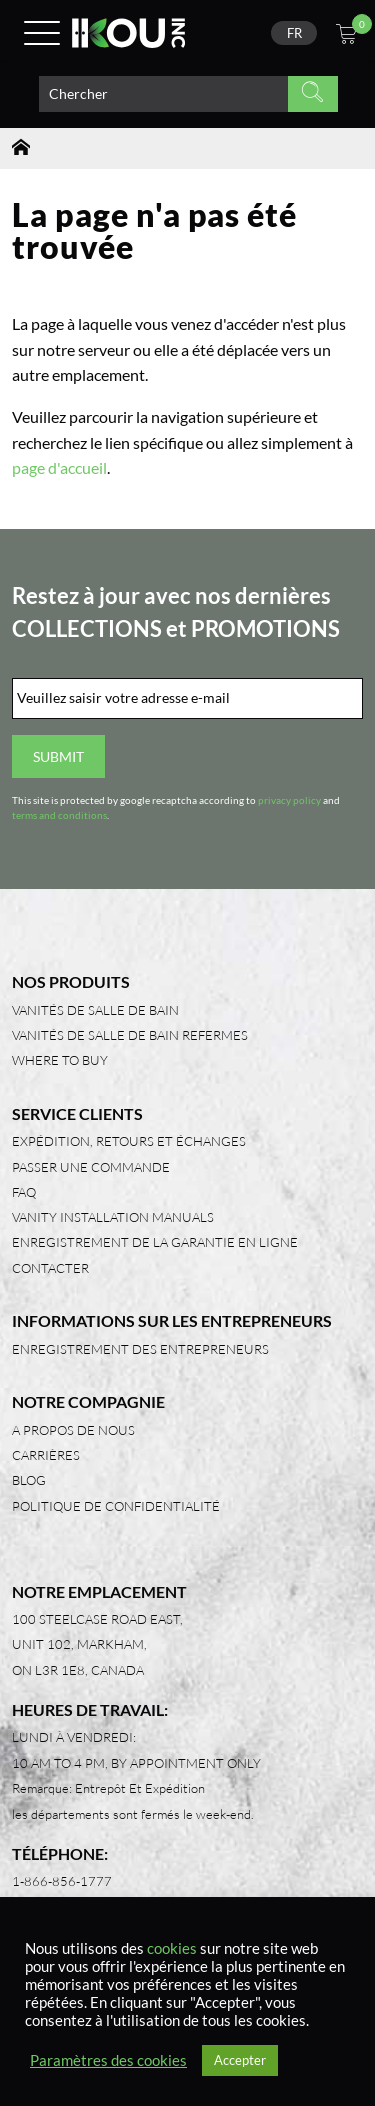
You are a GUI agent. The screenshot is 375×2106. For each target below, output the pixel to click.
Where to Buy (60, 1060)
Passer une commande (91, 1167)
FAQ (24, 1192)
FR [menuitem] (294, 33)
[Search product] (163, 94)
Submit (58, 756)
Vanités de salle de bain (95, 1010)
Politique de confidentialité (116, 1506)
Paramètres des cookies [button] (108, 2060)
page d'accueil (59, 467)
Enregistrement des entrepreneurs (140, 1349)
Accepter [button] (240, 2060)
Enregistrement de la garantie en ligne (155, 1242)
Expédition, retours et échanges (129, 1141)
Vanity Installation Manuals (113, 1217)
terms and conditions (59, 815)
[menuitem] (294, 33)
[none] (294, 33)
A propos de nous (73, 1430)
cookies (172, 1948)
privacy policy (289, 800)
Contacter (50, 1268)
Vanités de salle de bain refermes (130, 1035)
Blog (29, 1480)
